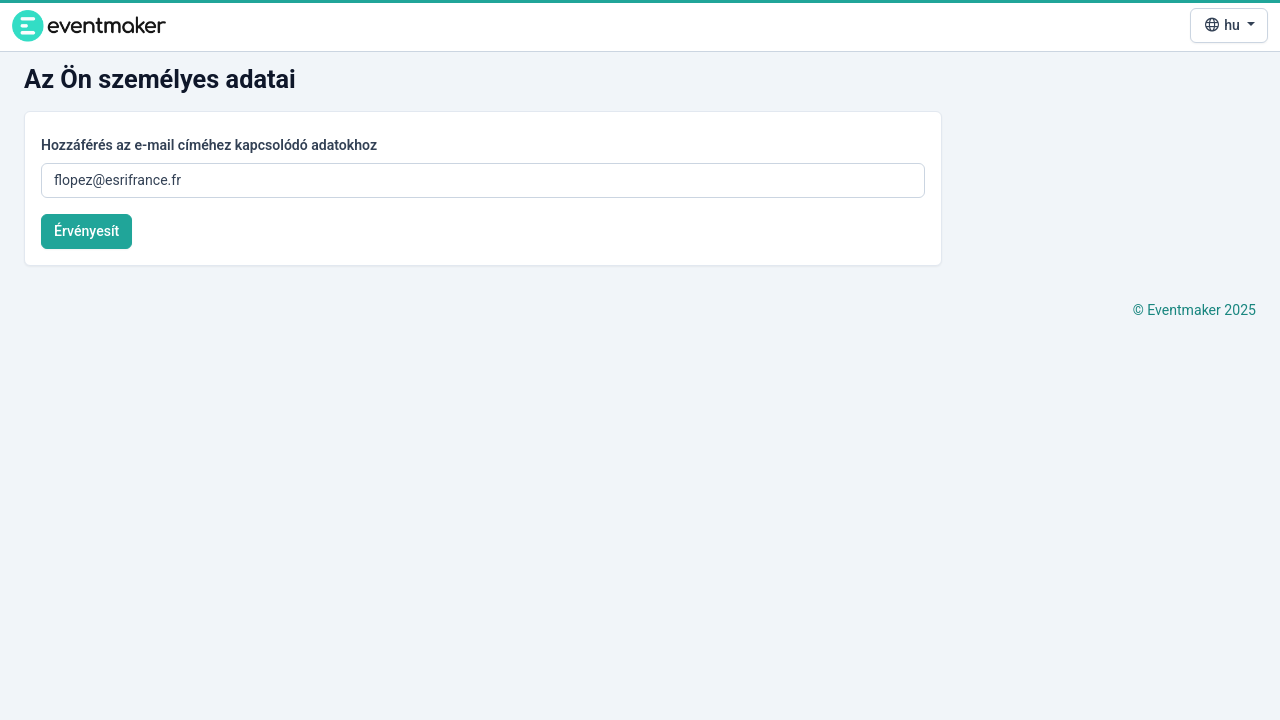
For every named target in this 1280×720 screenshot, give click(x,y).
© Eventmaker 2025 (1194, 310)
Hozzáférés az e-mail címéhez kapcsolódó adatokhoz (209, 145)
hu (1223, 25)
